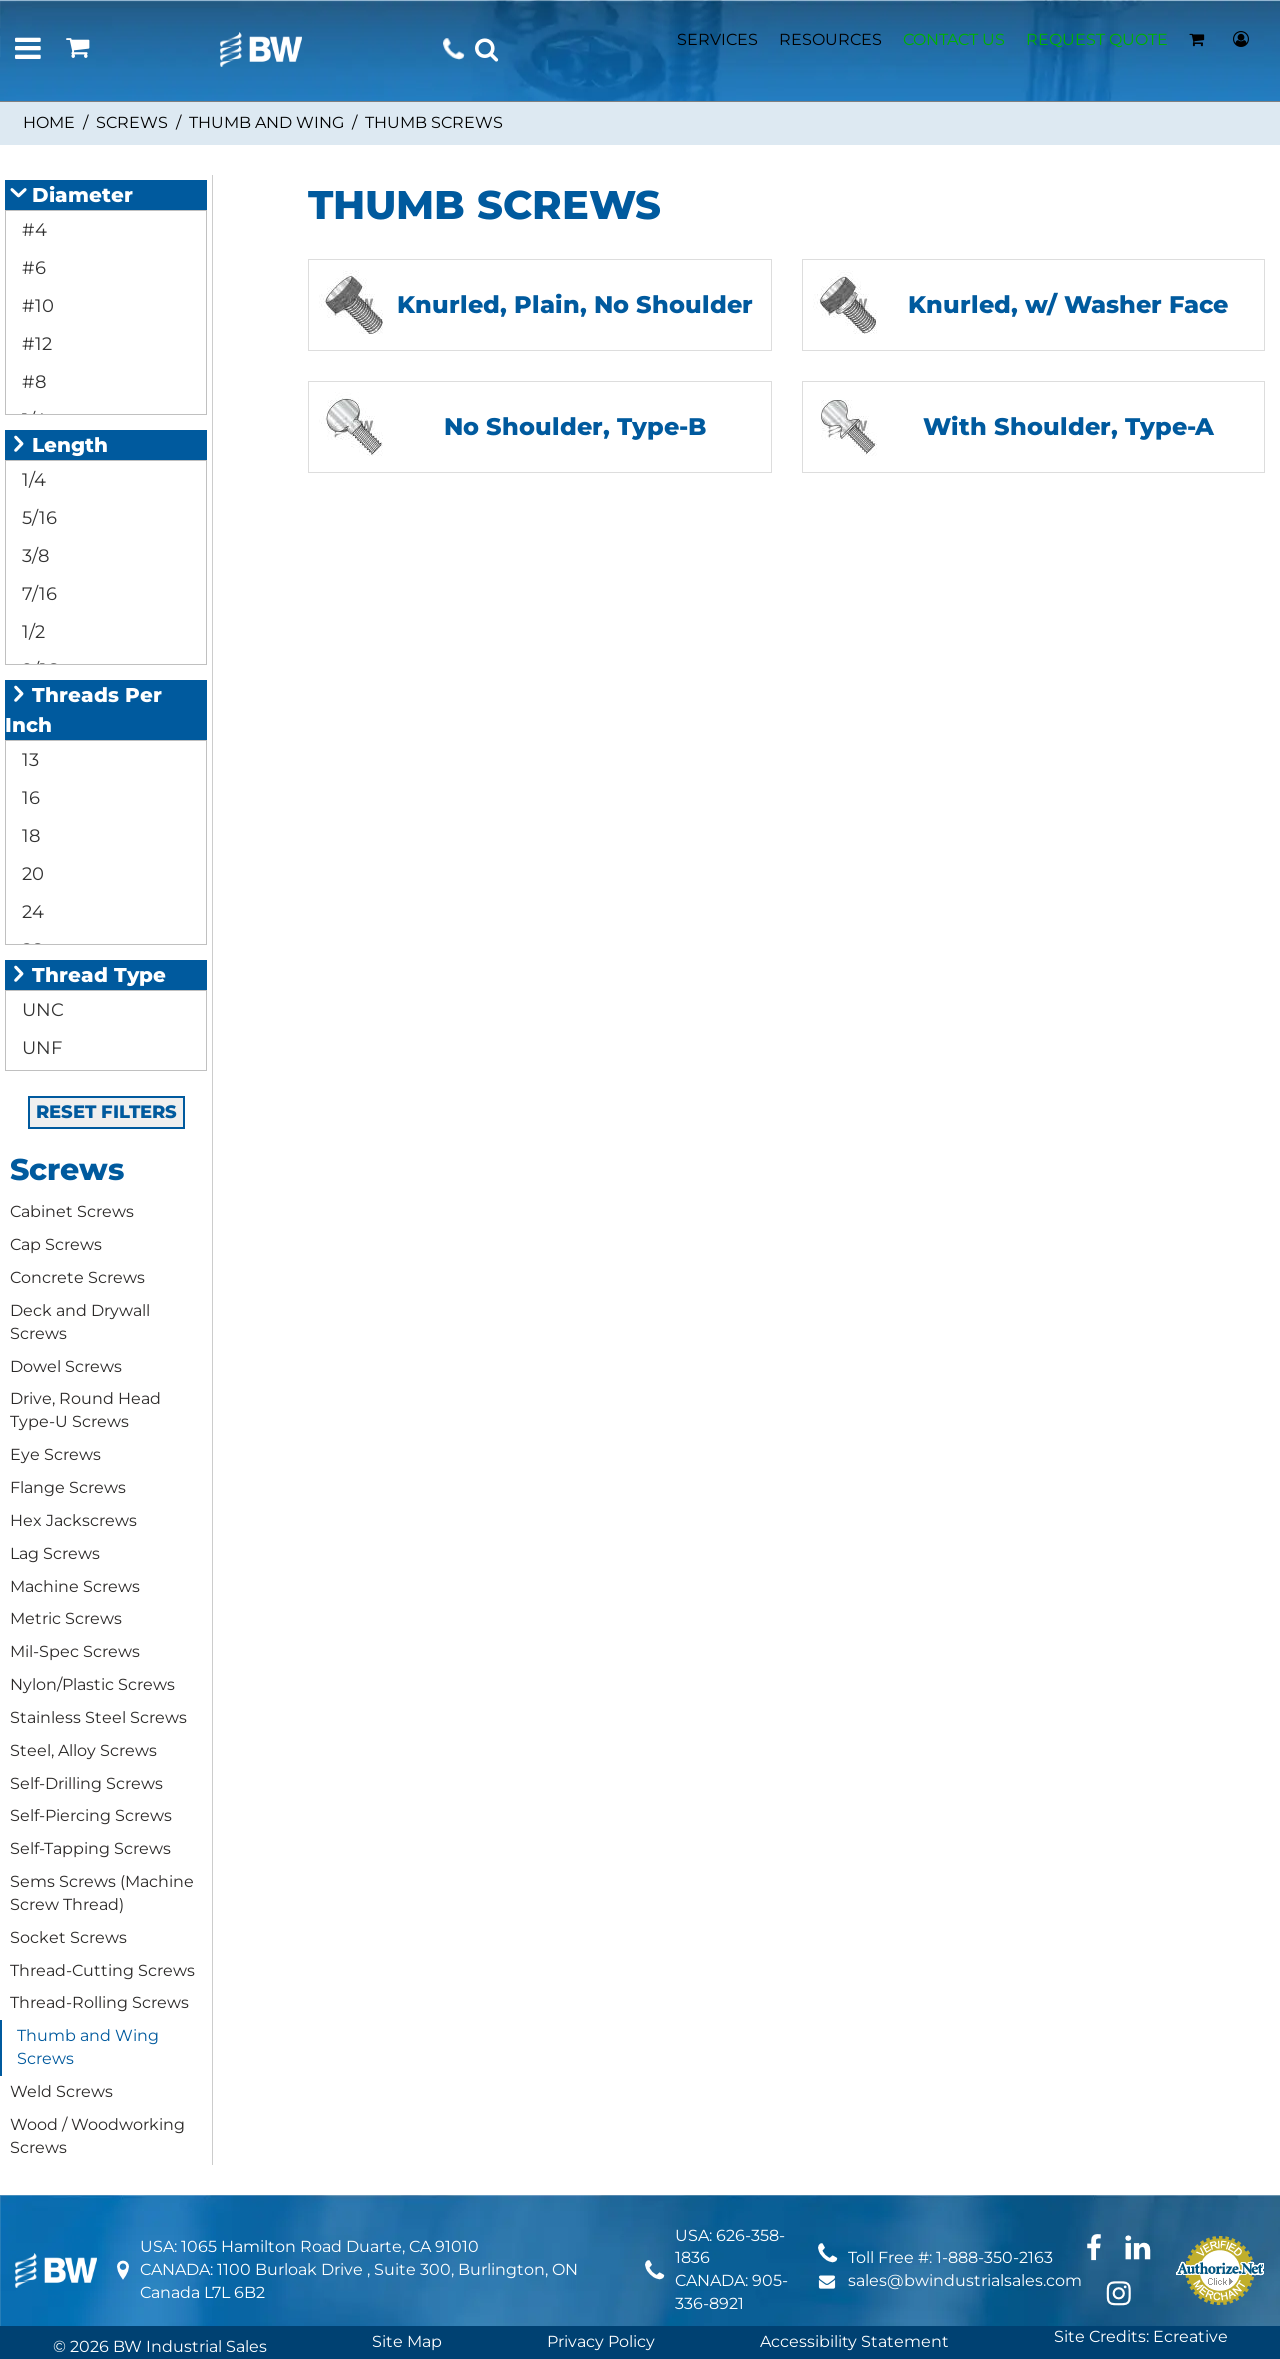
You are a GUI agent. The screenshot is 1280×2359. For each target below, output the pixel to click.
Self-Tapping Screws (90, 1848)
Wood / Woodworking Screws (97, 2136)
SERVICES (717, 39)
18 (28, 836)
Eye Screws (55, 1454)
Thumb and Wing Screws (88, 2047)
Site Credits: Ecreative (1141, 2336)
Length (59, 445)
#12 (34, 344)
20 (30, 874)
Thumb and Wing (266, 122)
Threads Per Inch (83, 710)
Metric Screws (66, 1618)
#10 (35, 306)
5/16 (37, 518)
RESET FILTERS (106, 1112)
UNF (39, 1048)
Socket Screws (68, 1937)
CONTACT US (954, 39)
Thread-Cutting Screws (102, 1970)
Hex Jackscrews (73, 1520)
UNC (40, 1010)
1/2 (31, 632)
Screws (132, 122)
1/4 (31, 480)
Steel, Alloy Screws (83, 1750)
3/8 (33, 556)
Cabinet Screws (72, 1211)
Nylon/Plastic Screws (92, 1684)
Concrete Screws (77, 1277)
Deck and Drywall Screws (80, 1322)
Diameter (71, 195)
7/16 (37, 594)
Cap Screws (56, 1244)
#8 (31, 382)
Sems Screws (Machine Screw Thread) (102, 1893)
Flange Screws (68, 1487)
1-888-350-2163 (994, 2257)
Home (49, 122)
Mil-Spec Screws (75, 1651)
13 (28, 760)
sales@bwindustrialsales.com (965, 2280)
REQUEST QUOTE (1097, 39)
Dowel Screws (66, 1366)
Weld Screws (61, 2091)
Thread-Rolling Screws (99, 2002)
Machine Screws (75, 1586)
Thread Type (88, 975)
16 (28, 798)
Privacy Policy (601, 2341)
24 (30, 912)
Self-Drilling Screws (86, 1783)
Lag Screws (55, 1553)
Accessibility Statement (854, 2341)
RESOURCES (830, 39)
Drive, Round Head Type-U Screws (85, 1410)
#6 (31, 268)
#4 (32, 230)
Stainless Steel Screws (98, 1717)
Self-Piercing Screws (91, 1815)
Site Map (407, 2341)
